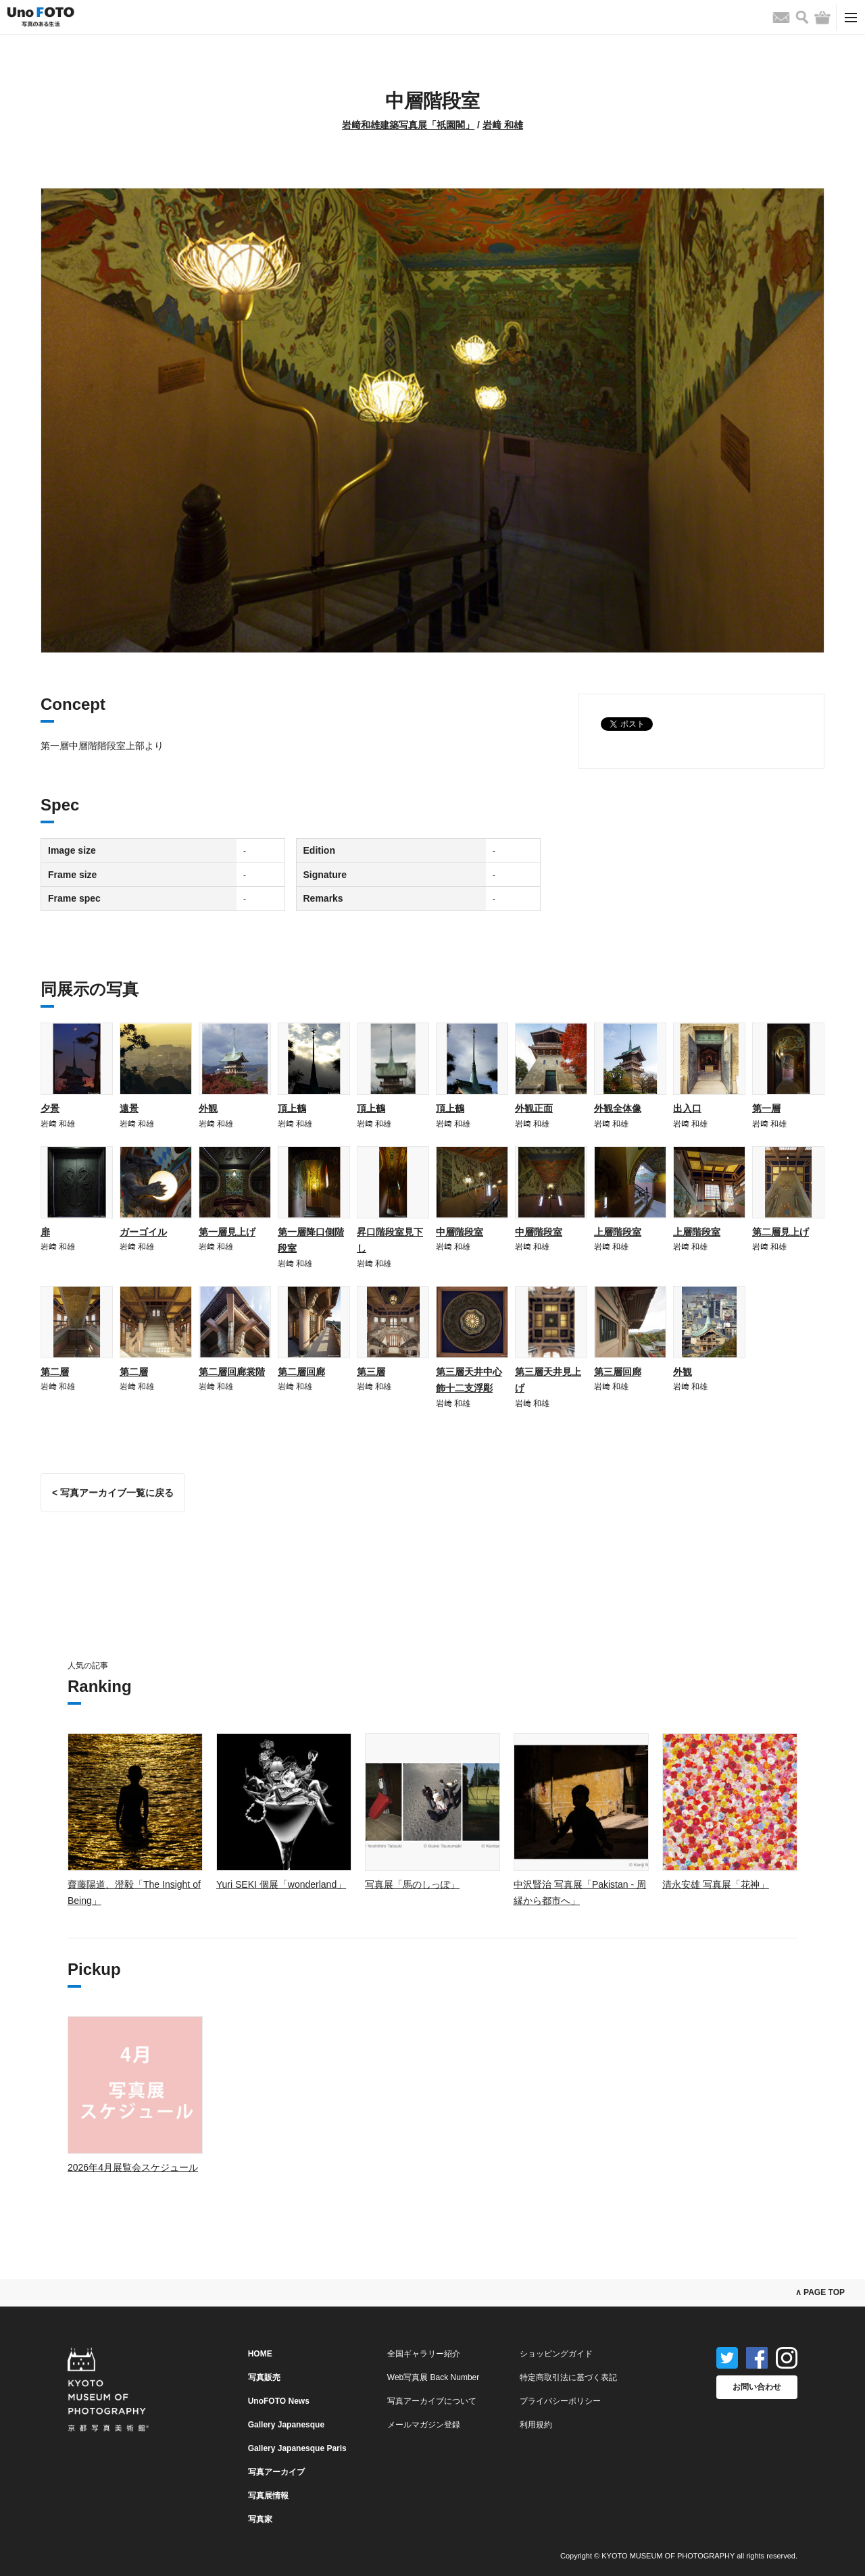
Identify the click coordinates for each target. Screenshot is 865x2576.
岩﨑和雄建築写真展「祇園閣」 (408, 125)
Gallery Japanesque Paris (297, 2448)
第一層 (766, 1108)
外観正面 (534, 1108)
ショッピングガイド (556, 2354)
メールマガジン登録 (423, 2424)
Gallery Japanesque (286, 2424)
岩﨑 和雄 (503, 125)
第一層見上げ (227, 1232)
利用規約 (536, 2424)
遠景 (129, 1108)
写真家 (260, 2519)
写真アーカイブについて (431, 2401)
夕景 (50, 1108)
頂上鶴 (292, 1108)
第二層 (55, 1371)
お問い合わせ (757, 2387)
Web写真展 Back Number (433, 2377)
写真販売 (264, 2377)
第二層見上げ (780, 1232)
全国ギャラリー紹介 (423, 2354)
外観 (208, 1108)
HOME (260, 2354)
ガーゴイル (143, 1232)
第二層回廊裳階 (232, 1371)
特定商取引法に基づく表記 (568, 2377)
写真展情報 (268, 2495)
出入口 (687, 1108)
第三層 (371, 1371)
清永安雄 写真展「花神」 (715, 1884)
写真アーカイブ (276, 2472)
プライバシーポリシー (560, 2401)
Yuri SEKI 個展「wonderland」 (281, 1884)
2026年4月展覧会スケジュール (133, 2167)
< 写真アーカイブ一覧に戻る (113, 1492)
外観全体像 (617, 1108)
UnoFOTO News (279, 2401)
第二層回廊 (301, 1371)
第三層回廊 (617, 1371)
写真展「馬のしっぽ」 (412, 1884)
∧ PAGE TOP (820, 2292)
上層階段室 (617, 1232)
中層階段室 (459, 1232)
